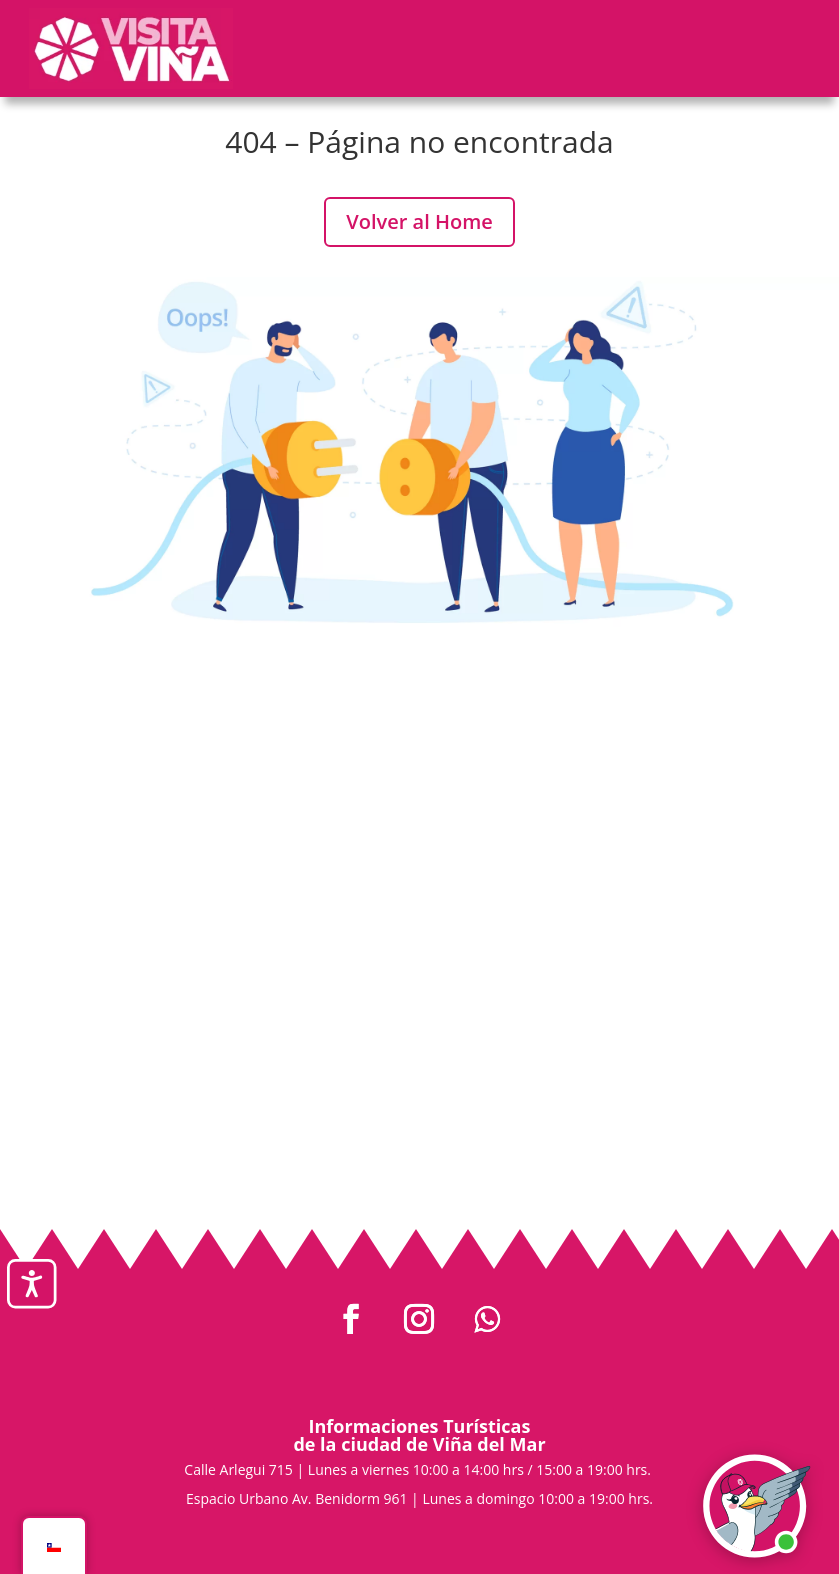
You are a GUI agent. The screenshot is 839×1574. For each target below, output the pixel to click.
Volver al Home (419, 221)
